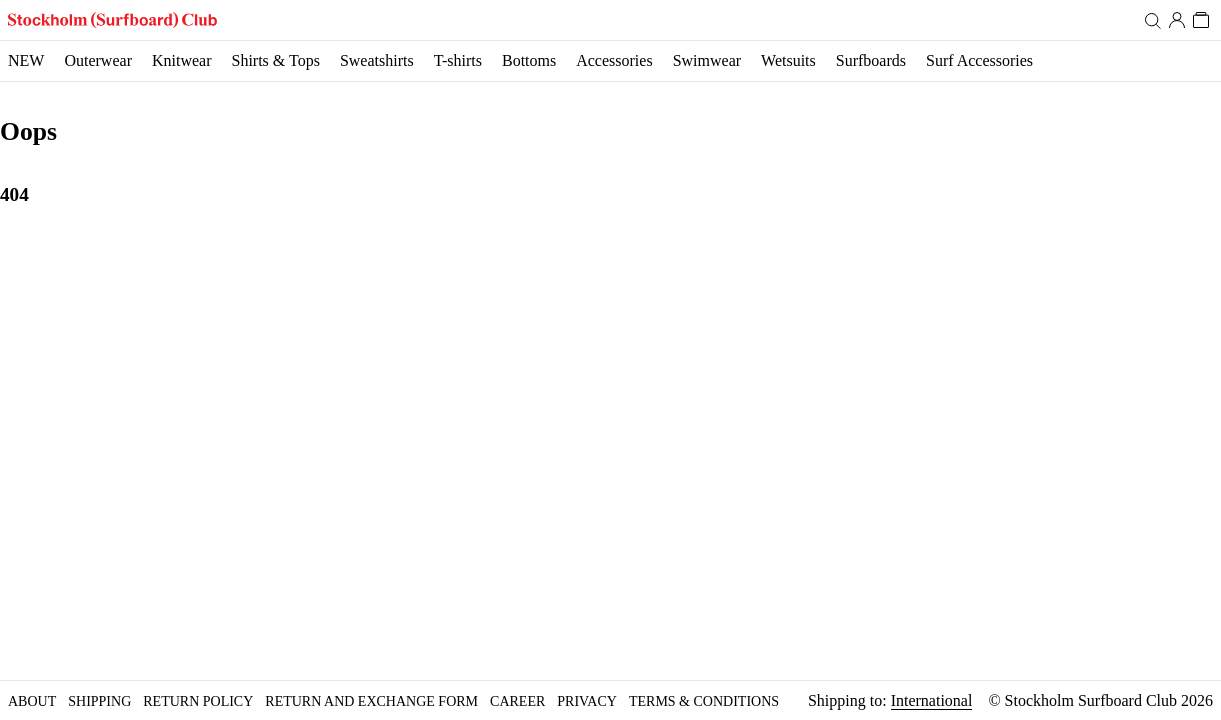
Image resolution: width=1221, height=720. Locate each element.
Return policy (198, 701)
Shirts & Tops (275, 60)
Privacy (587, 701)
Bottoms (529, 60)
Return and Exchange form (371, 701)
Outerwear (98, 60)
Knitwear (182, 60)
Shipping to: (890, 701)
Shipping (99, 701)
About (32, 701)
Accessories (614, 60)
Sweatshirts (377, 60)
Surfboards (871, 60)
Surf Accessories (979, 60)
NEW (26, 60)
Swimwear (707, 60)
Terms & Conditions (704, 701)
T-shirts (458, 60)
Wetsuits (788, 60)
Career (517, 701)
